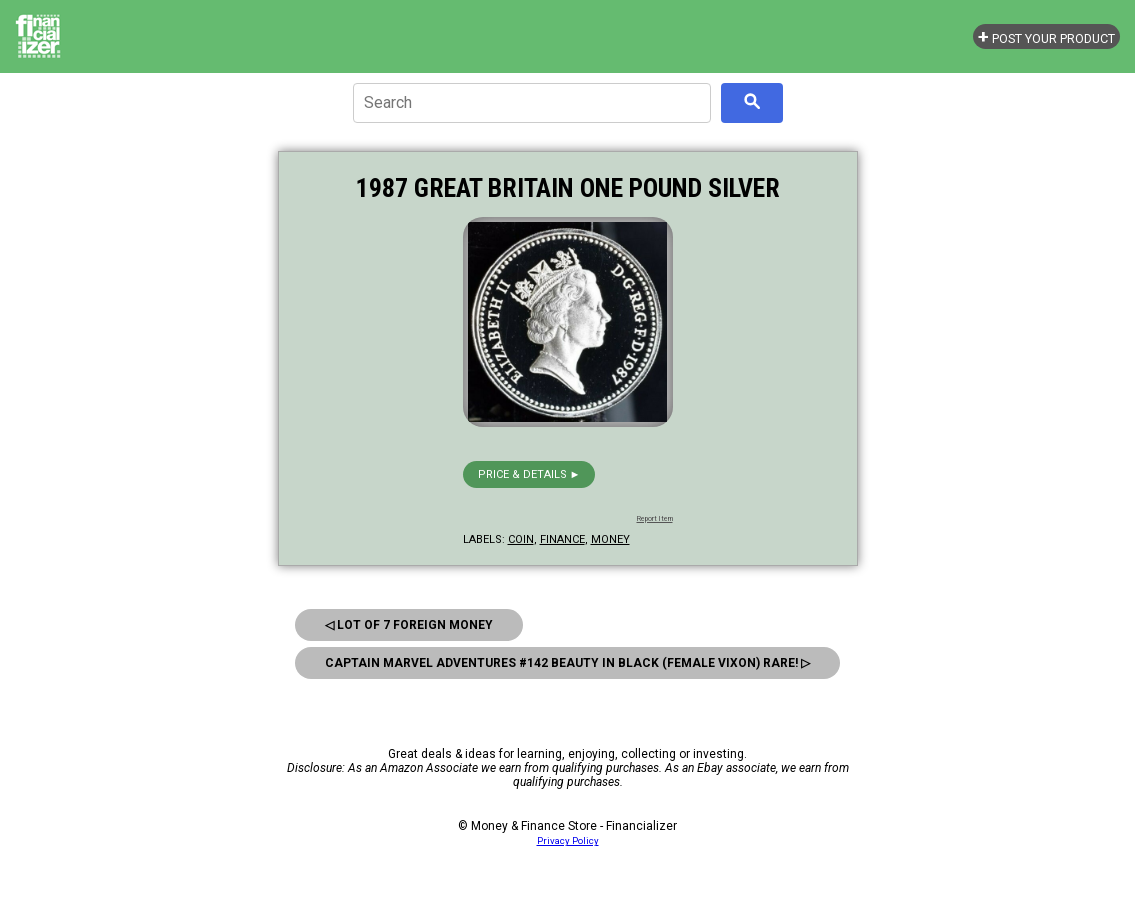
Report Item (655, 519)
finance (562, 539)
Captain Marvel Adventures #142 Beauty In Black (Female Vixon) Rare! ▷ (567, 663)
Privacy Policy (568, 840)
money (610, 539)
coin (521, 539)
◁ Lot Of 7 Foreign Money (409, 625)
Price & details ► (529, 474)
